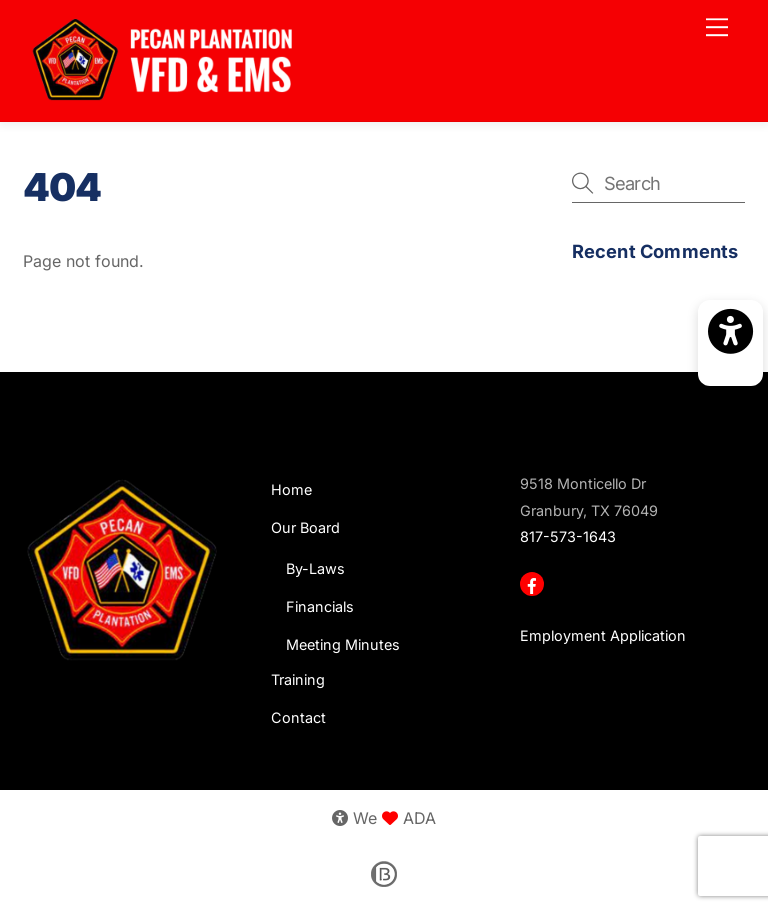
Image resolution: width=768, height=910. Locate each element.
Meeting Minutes (343, 644)
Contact (298, 717)
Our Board (305, 527)
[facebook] (534, 582)
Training (298, 679)
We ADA (384, 818)
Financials (320, 606)
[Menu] (717, 27)
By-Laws (315, 568)
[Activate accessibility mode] (730, 343)
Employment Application (603, 635)
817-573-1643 (568, 536)
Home (291, 489)
